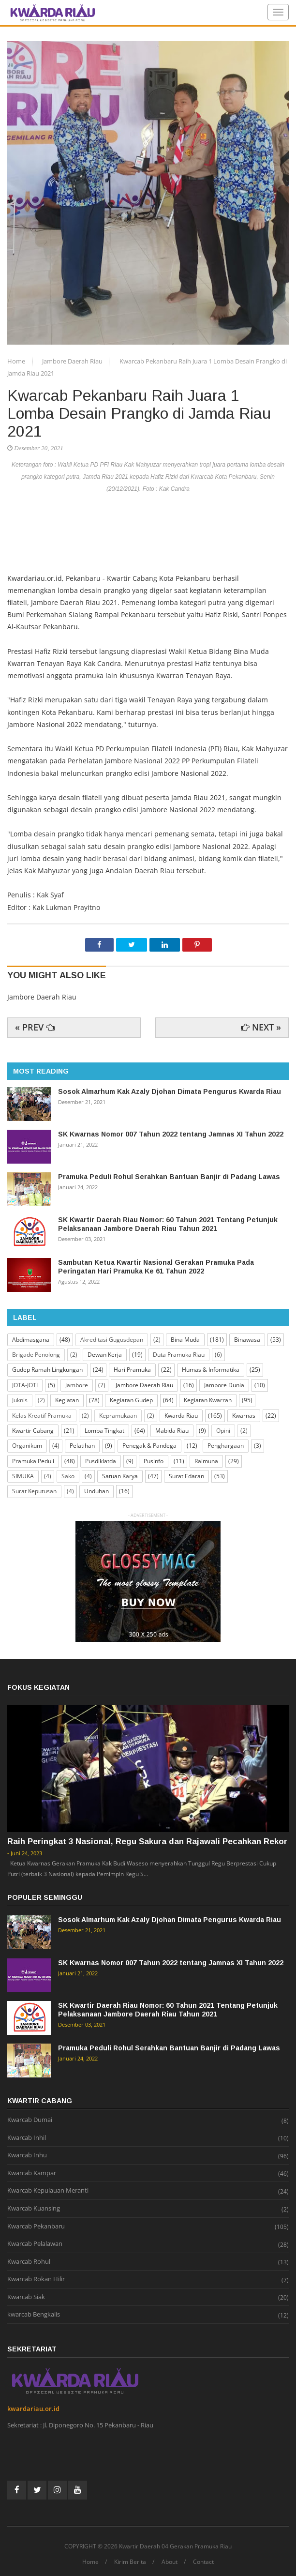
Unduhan (96, 1491)
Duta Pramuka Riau (179, 1354)
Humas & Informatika (210, 1369)
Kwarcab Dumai (29, 2120)
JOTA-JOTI (25, 1385)
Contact (203, 2562)
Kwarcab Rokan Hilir (36, 2279)
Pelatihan (82, 1445)
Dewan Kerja (105, 1354)
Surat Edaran (186, 1476)
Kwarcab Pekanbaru (36, 2226)
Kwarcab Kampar (31, 2173)
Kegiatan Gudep (131, 1400)
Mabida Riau (172, 1430)
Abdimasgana (30, 1339)
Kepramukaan (118, 1415)
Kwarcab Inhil (26, 2138)
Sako (67, 1476)
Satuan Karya (120, 1476)
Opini (223, 1430)
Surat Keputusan (34, 1491)
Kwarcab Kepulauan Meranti (48, 2191)
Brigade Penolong (36, 1354)
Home (17, 361)
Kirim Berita (130, 2562)
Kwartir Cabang (33, 1430)
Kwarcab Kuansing (33, 2208)
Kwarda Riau (181, 1415)
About (170, 2562)
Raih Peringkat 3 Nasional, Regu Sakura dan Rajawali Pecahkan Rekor (147, 1841)
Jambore (76, 1385)
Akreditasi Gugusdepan (111, 1339)
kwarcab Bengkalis (33, 2314)
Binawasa (247, 1339)
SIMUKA (23, 1476)
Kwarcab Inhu (27, 2155)
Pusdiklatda (100, 1461)
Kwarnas (243, 1415)
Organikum (27, 1445)
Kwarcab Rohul (28, 2262)
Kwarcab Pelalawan (34, 2244)
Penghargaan (225, 1445)
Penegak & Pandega (149, 1445)
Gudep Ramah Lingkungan (47, 1369)
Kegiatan (67, 1400)
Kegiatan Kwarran (208, 1400)
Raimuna (206, 1461)
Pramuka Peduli (33, 1461)
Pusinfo (153, 1461)
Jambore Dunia (224, 1385)
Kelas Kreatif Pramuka (42, 1415)
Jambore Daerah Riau (73, 361)
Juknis (20, 1400)
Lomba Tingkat (104, 1430)
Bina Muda (185, 1339)
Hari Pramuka (132, 1369)
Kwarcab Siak (26, 2297)
